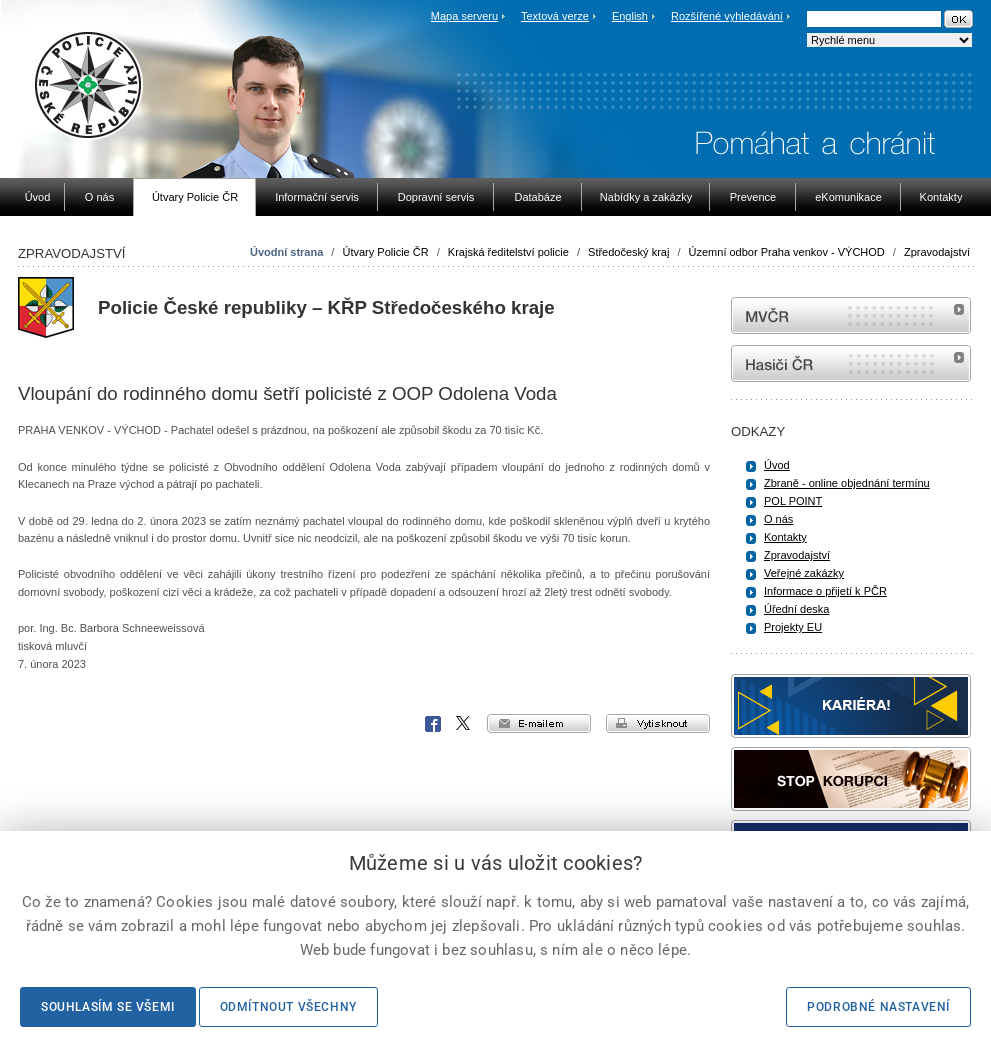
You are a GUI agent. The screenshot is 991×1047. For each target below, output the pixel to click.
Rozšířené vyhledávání (727, 16)
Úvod (777, 465)
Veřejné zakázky (804, 573)
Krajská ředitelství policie (508, 252)
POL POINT (793, 501)
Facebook (433, 724)
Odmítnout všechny (288, 1007)
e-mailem (539, 723)
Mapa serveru (464, 16)
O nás (778, 519)
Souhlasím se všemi (108, 1007)
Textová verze (555, 16)
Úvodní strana (286, 252)
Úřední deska (796, 609)
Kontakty (785, 537)
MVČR (851, 315)
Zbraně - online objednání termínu (847, 483)
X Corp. (464, 724)
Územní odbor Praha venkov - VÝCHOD (787, 252)
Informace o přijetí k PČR (825, 591)
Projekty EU (793, 627)
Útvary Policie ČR (385, 252)
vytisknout (658, 723)
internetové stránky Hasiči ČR (851, 363)
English (630, 16)
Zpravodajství (937, 252)
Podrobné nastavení (878, 1007)
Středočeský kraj (628, 252)
